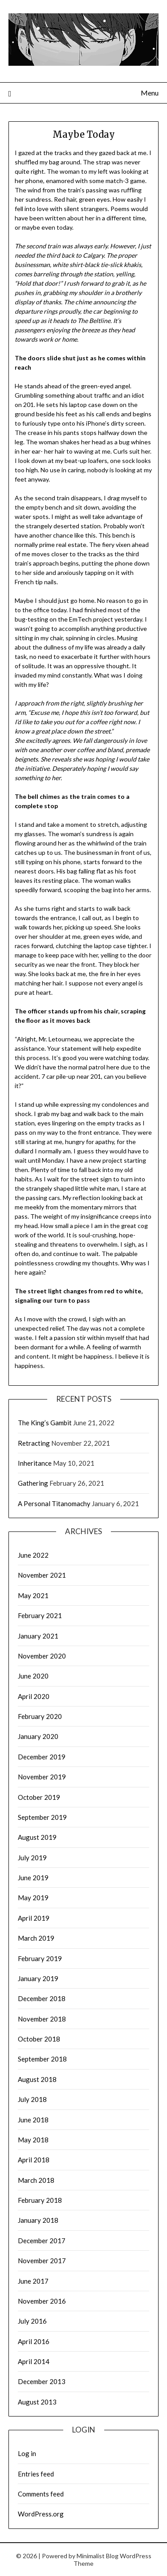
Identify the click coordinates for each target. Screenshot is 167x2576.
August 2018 (37, 2079)
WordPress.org (41, 2514)
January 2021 (38, 1636)
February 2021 (40, 1615)
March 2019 (36, 1938)
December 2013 (41, 2381)
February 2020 (40, 1716)
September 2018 (42, 2059)
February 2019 (40, 1958)
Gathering (33, 1483)
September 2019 (42, 1817)
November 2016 (42, 2301)
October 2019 (39, 1797)
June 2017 (33, 2281)
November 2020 (42, 1656)
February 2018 (40, 2200)
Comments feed (41, 2494)
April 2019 (33, 1918)
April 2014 (33, 2361)
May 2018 (33, 2140)
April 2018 (33, 2160)
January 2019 (38, 1978)
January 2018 (38, 2220)
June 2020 (33, 1676)
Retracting (34, 1443)
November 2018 (42, 2019)
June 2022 (33, 1555)
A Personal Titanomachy (54, 1503)
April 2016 (33, 2341)
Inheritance (35, 1463)
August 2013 (37, 2402)
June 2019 (33, 1878)
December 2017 (41, 2241)
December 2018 (41, 1998)
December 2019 (41, 1757)
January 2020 (38, 1736)
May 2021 (33, 1595)
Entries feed (36, 2474)
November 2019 (42, 1777)
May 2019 (33, 1898)
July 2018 (32, 2099)
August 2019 (37, 1837)
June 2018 (33, 2120)
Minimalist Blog (97, 2556)
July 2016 (32, 2321)
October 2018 (39, 2039)
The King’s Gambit (45, 1423)
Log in (27, 2453)
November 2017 (42, 2261)
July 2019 (32, 1858)
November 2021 (42, 1575)
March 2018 (36, 2180)
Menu (150, 92)
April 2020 (33, 1696)
